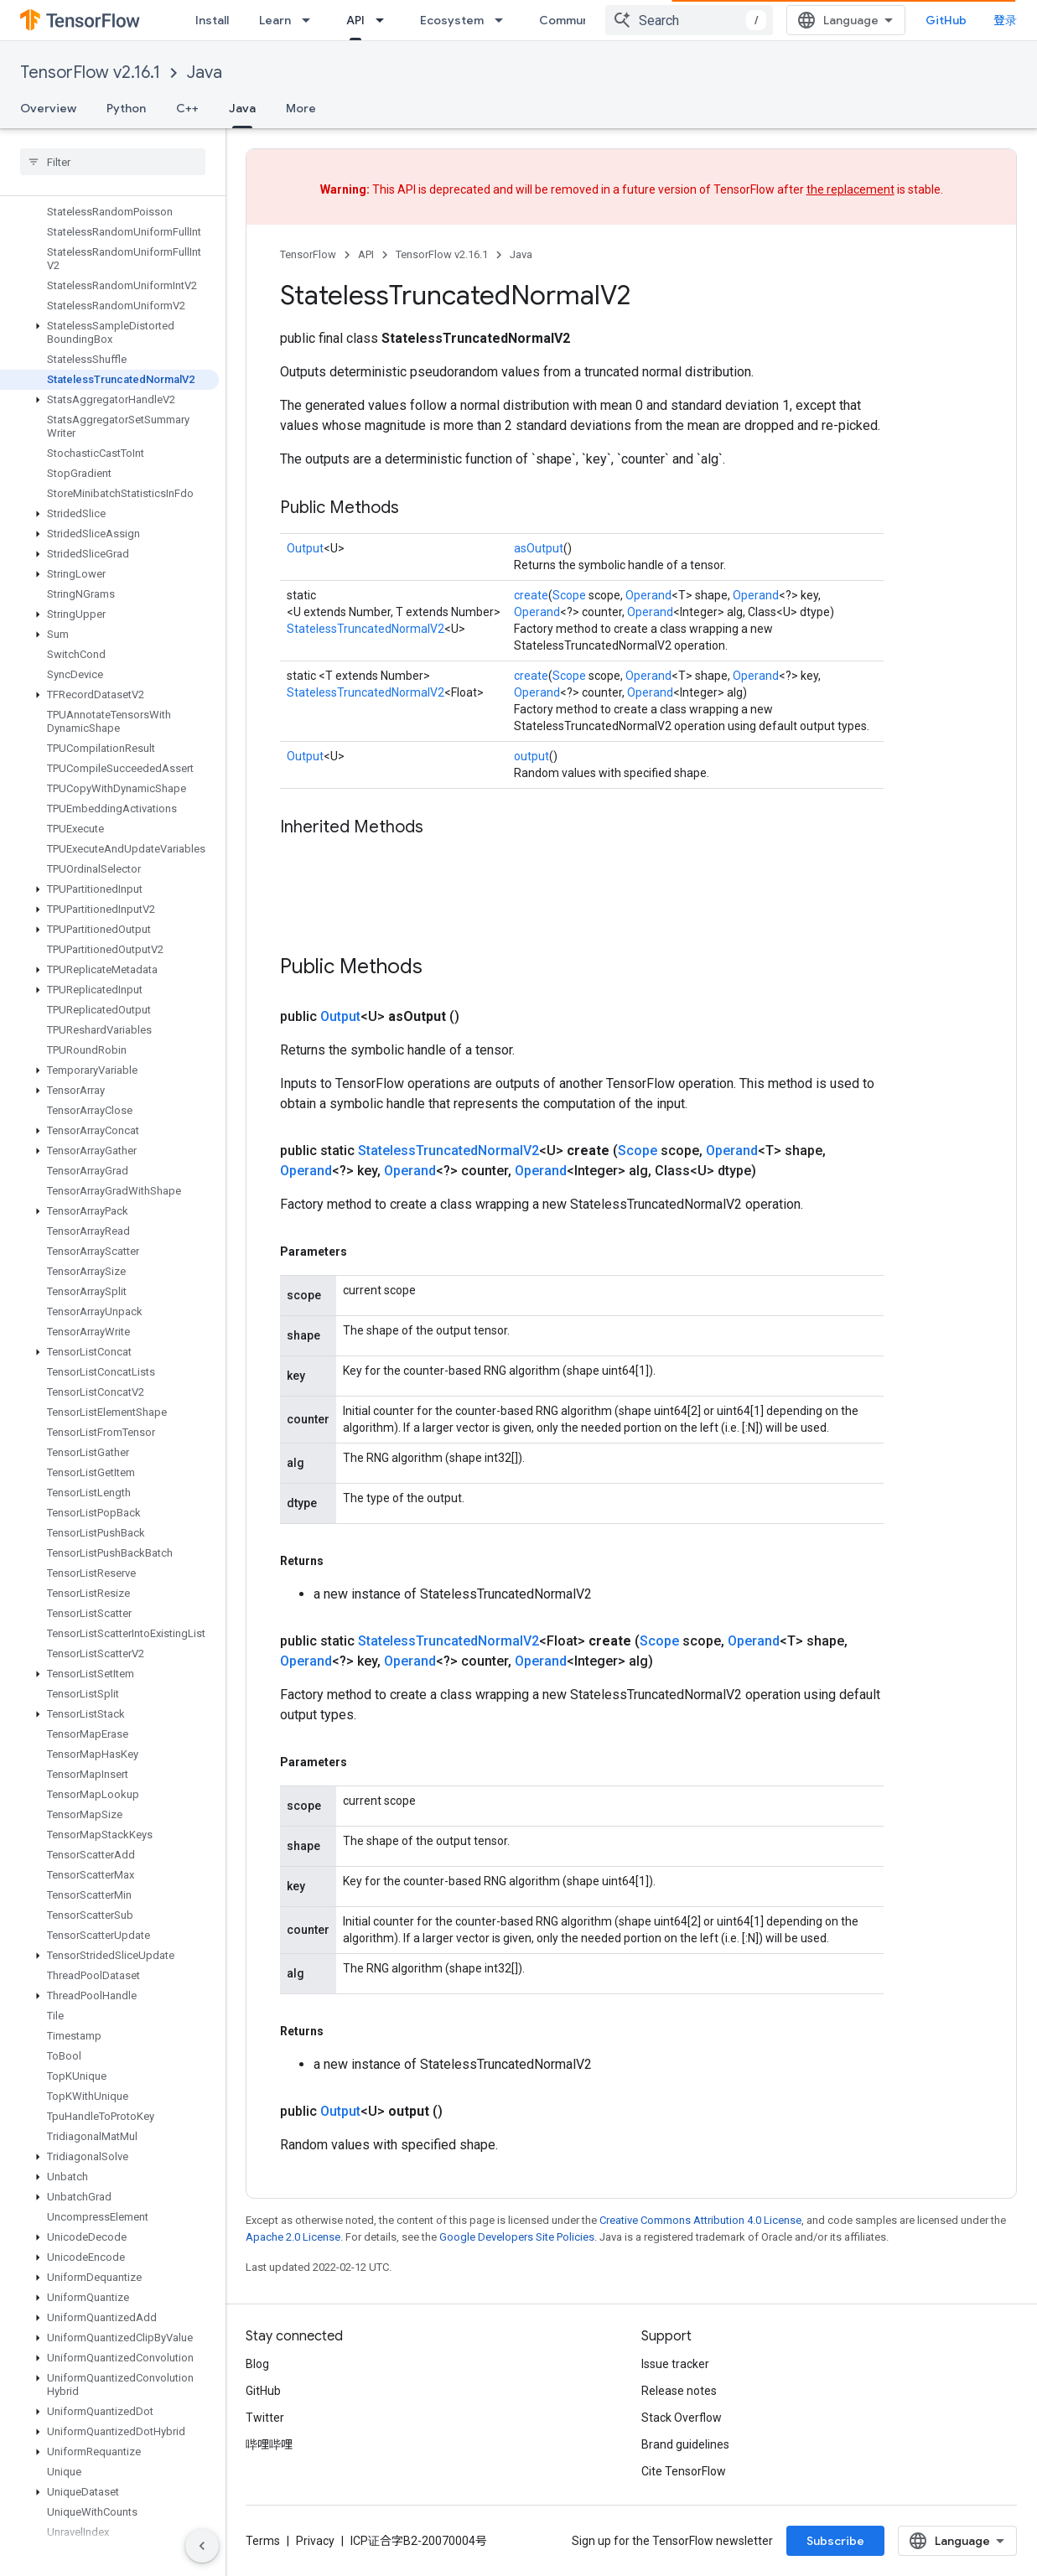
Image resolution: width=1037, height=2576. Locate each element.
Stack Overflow (681, 2417)
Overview (48, 108)
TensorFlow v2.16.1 (90, 72)
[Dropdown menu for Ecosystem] (504, 20)
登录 (1005, 20)
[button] (109, 333)
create (531, 595)
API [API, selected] (355, 20)
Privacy (315, 2540)
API (366, 254)
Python (126, 108)
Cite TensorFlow (683, 2471)
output (531, 756)
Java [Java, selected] (242, 108)
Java (204, 72)
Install (212, 20)
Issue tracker (675, 2364)
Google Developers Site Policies (516, 2237)
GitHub (946, 20)
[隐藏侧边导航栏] (202, 2546)
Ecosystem (452, 20)
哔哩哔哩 (269, 2444)
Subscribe (835, 2540)
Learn (275, 20)
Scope (569, 595)
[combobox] (689, 20)
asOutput (538, 548)
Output (305, 548)
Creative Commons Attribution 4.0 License (700, 2220)
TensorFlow (308, 254)
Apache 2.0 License (293, 2237)
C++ (187, 108)
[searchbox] (112, 161)
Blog (257, 2364)
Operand (648, 595)
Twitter (265, 2417)
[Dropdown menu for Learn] (311, 20)
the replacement (850, 189)
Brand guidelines (685, 2444)
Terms (263, 2540)
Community (571, 20)
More (301, 108)
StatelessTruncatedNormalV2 (365, 628)
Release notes (679, 2390)
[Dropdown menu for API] (385, 20)
